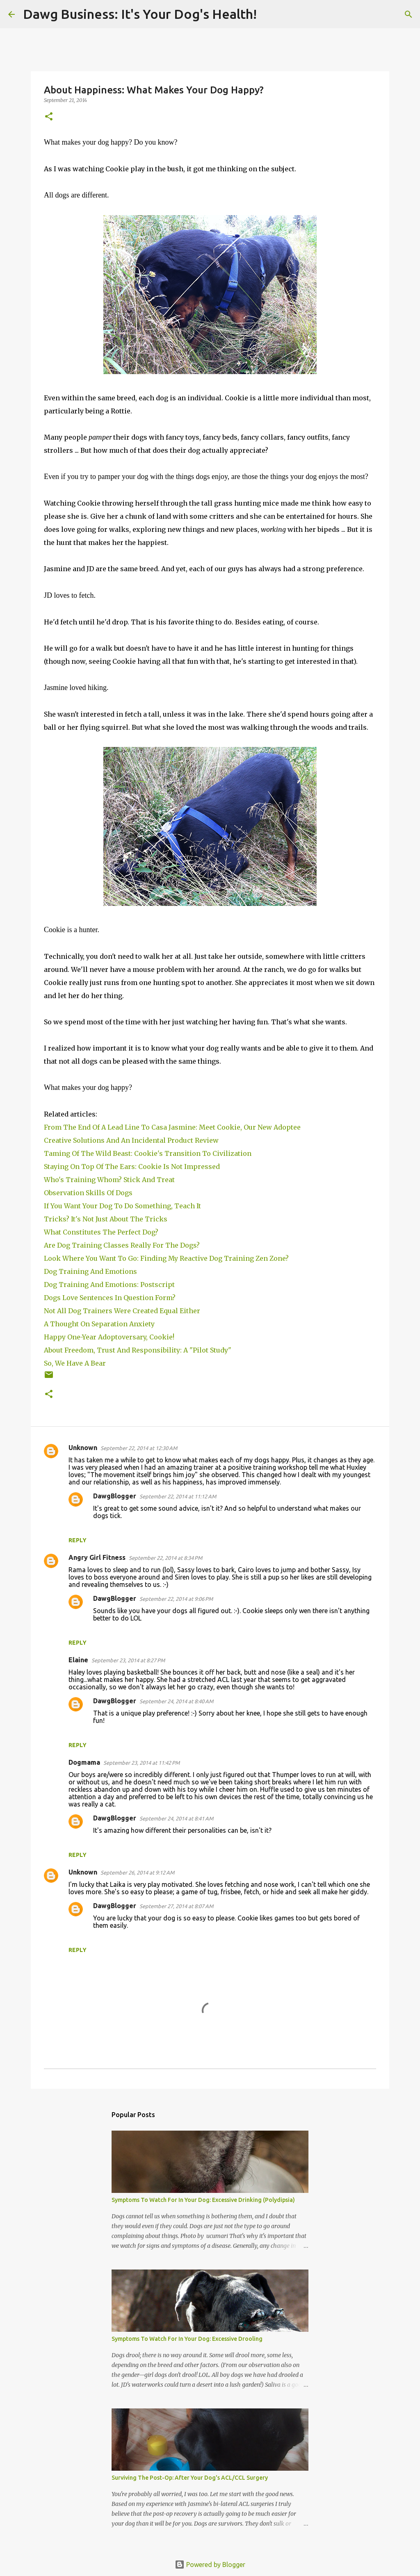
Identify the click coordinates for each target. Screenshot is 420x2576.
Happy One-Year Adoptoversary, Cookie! (109, 1337)
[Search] (268, 14)
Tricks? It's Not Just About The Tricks (106, 1219)
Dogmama (84, 1762)
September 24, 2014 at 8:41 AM (176, 1818)
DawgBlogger (114, 1496)
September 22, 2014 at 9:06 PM (176, 1599)
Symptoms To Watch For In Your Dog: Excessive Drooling (187, 2338)
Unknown (82, 1447)
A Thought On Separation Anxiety (99, 1324)
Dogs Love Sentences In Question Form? (110, 1298)
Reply (77, 1540)
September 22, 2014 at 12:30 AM (138, 1448)
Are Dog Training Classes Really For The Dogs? (123, 1245)
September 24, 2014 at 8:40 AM (176, 1701)
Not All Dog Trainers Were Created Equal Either (123, 1311)
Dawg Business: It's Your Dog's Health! (140, 14)
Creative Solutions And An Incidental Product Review (131, 1140)
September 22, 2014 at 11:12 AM (177, 1496)
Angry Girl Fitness (97, 1557)
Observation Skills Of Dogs (90, 1193)
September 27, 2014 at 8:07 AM (176, 1906)
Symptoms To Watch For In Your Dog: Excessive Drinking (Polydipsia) (203, 2200)
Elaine (78, 1660)
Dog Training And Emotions (91, 1271)
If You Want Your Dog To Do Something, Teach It (124, 1206)
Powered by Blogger (210, 2564)
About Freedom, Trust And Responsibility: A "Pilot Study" (137, 1350)
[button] (49, 117)
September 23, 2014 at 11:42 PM (141, 1763)
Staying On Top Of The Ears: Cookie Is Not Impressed (133, 1166)
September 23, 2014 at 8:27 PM (128, 1660)
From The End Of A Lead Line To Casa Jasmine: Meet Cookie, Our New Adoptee (172, 1127)
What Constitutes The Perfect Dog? (101, 1232)
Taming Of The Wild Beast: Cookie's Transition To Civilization (149, 1153)
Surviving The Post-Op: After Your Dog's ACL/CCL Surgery (190, 2477)
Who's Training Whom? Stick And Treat (110, 1180)
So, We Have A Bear (75, 1363)
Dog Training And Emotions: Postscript (109, 1284)
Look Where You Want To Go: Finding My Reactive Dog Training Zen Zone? (167, 1258)
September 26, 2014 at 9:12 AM (137, 1872)
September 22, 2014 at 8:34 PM (165, 1558)
